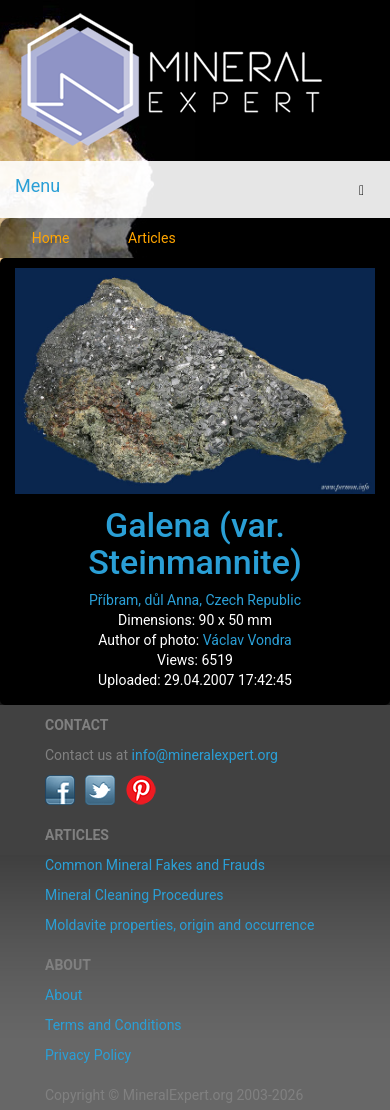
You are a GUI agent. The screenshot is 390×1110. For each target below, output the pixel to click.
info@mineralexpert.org (205, 755)
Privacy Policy (88, 1055)
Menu (37, 185)
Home (51, 238)
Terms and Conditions (113, 1025)
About (63, 995)
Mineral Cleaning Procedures (134, 895)
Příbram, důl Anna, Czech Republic (195, 600)
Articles (152, 238)
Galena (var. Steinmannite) (195, 543)
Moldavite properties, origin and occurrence (179, 925)
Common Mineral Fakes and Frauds (155, 865)
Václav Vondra (247, 640)
